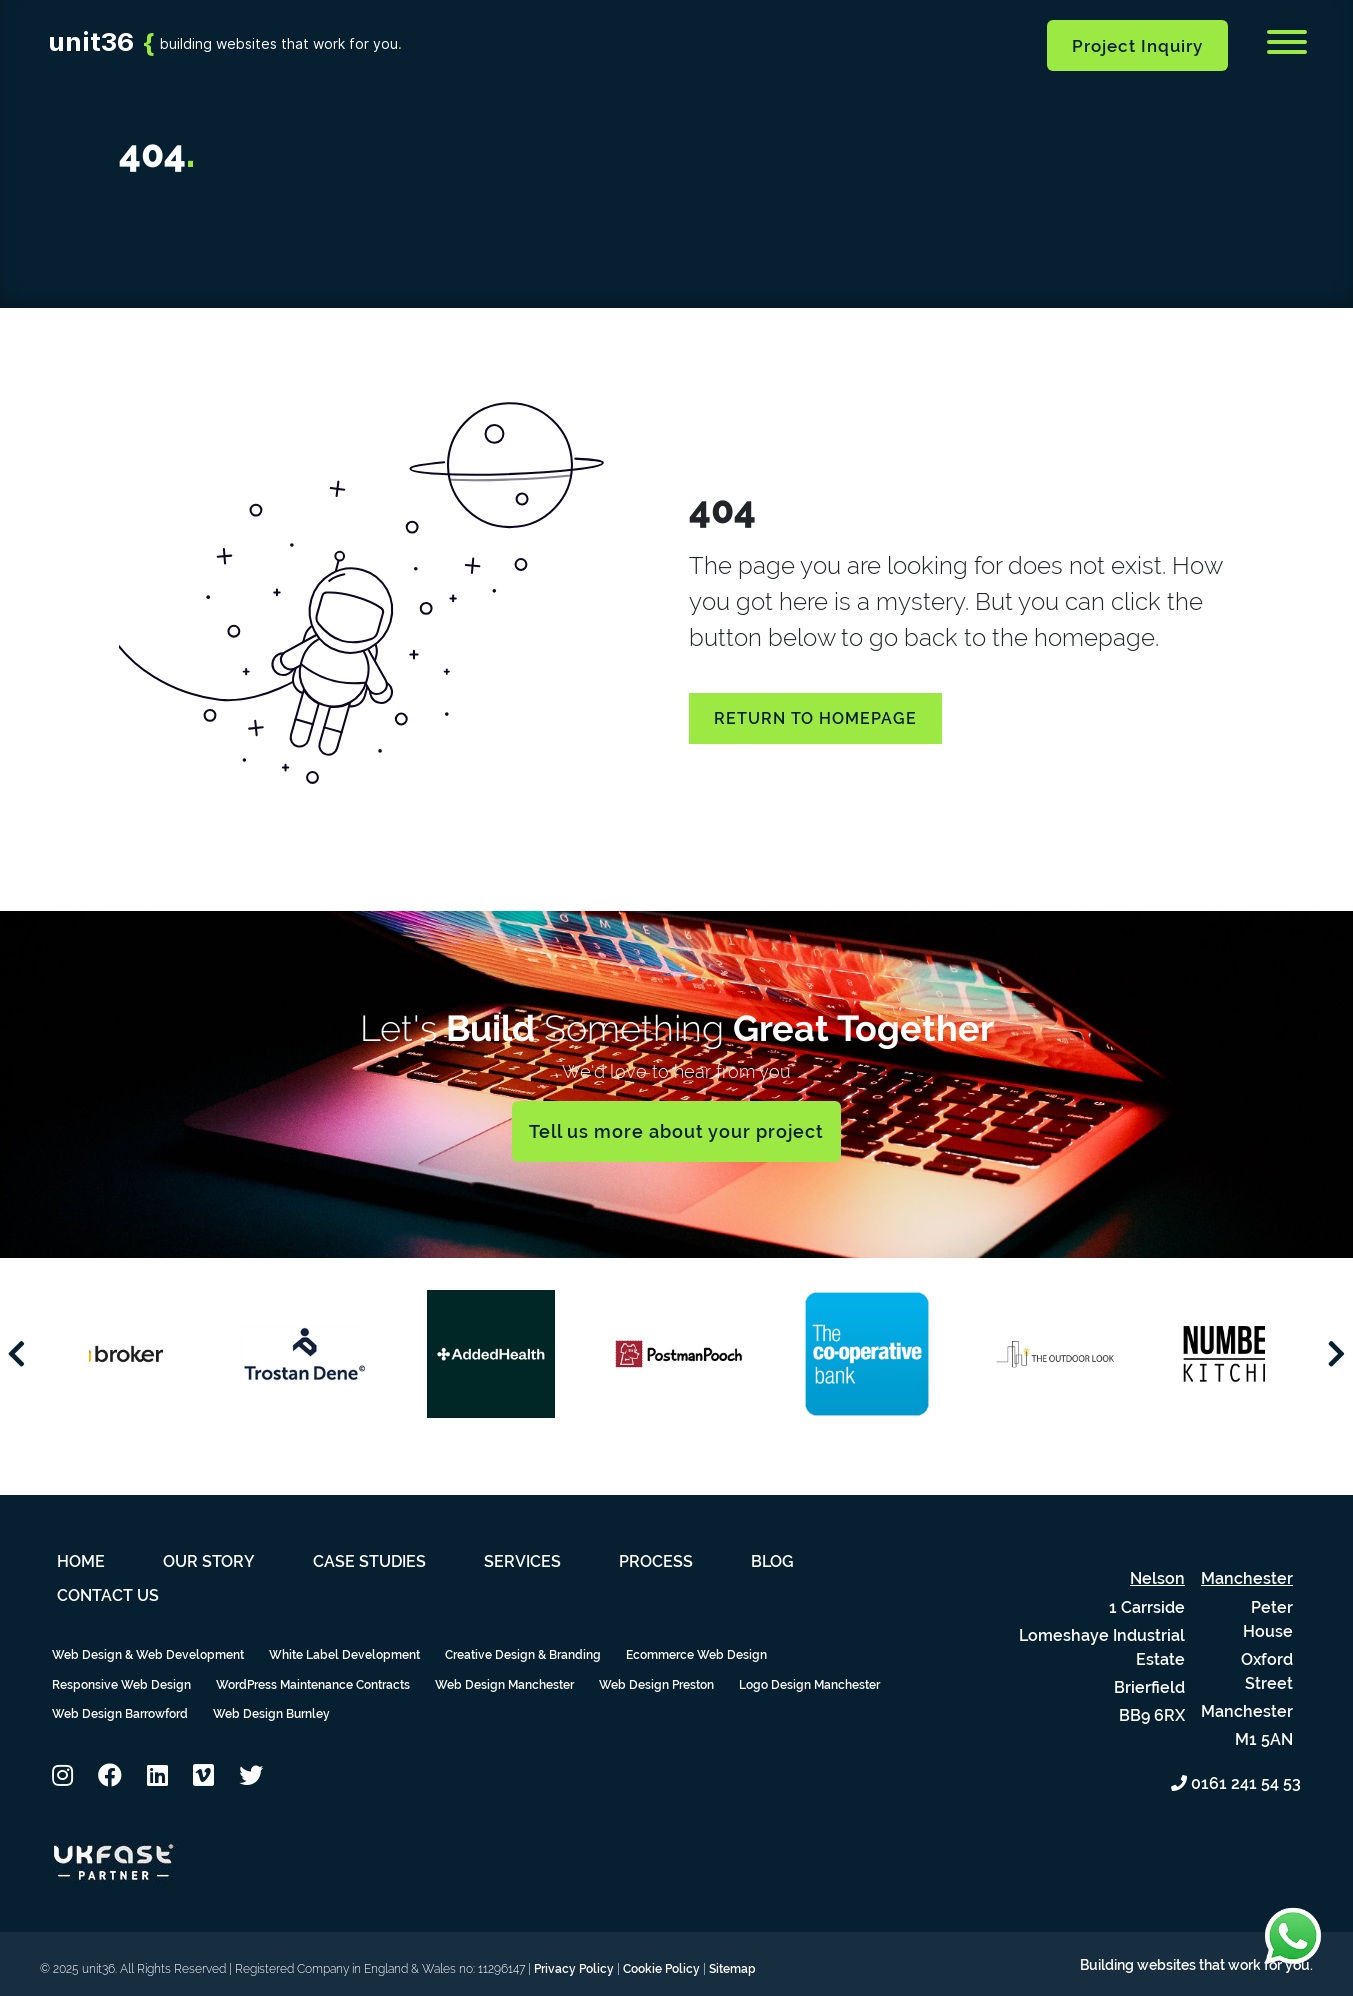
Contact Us (108, 1595)
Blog (772, 1561)
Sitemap (732, 1969)
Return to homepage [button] (815, 718)
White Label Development (344, 1655)
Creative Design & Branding (523, 1655)
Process (656, 1561)
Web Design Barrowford (120, 1714)
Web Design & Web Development (148, 1655)
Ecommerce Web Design (696, 1655)
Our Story (209, 1561)
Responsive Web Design (121, 1685)
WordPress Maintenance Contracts (313, 1685)
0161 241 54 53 (1236, 1783)
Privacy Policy (574, 1969)
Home (81, 1561)
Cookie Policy (661, 1969)
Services (522, 1561)
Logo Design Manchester (809, 1685)
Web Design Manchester (504, 1685)
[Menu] (1287, 45)
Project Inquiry (1137, 46)
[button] (62, 1775)
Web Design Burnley (271, 1714)
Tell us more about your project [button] (676, 1131)
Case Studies (369, 1561)
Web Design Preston (656, 1685)
